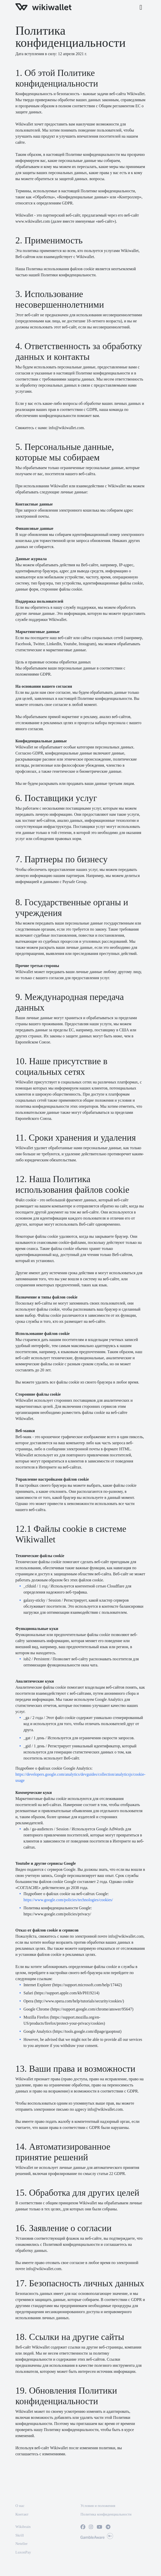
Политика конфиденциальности (105, 2514)
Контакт (22, 2514)
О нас (19, 2506)
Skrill (19, 2535)
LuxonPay (23, 2552)
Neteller (21, 2544)
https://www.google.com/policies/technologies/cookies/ (68, 1900)
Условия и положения (97, 2506)
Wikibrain (23, 2527)
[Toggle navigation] (141, 7)
